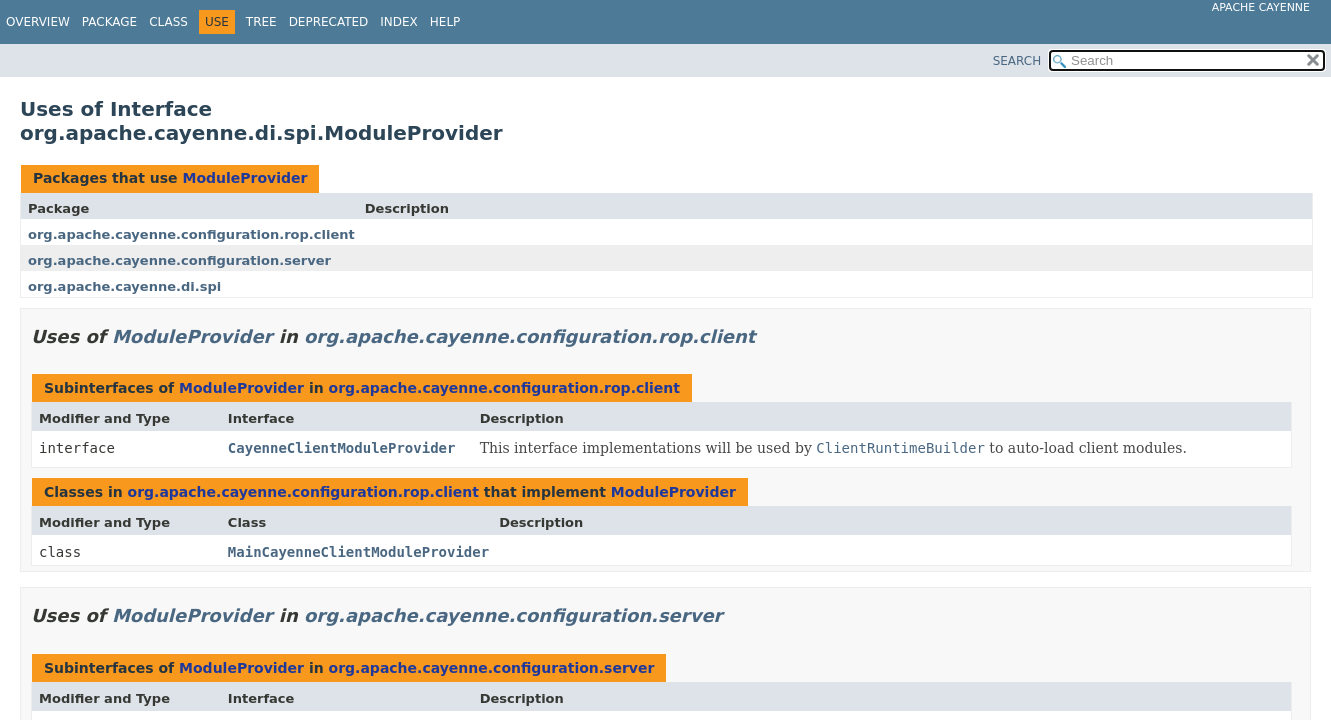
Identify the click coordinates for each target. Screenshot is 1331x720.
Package (109, 22)
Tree (261, 22)
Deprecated (329, 22)
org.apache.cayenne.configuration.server (179, 260)
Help (445, 22)
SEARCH (1017, 61)
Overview (38, 22)
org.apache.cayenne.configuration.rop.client (191, 234)
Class (168, 22)
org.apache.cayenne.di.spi (124, 286)
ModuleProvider (244, 178)
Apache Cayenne (1261, 7)
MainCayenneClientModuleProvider (358, 552)
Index (399, 22)
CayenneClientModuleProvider (342, 448)
